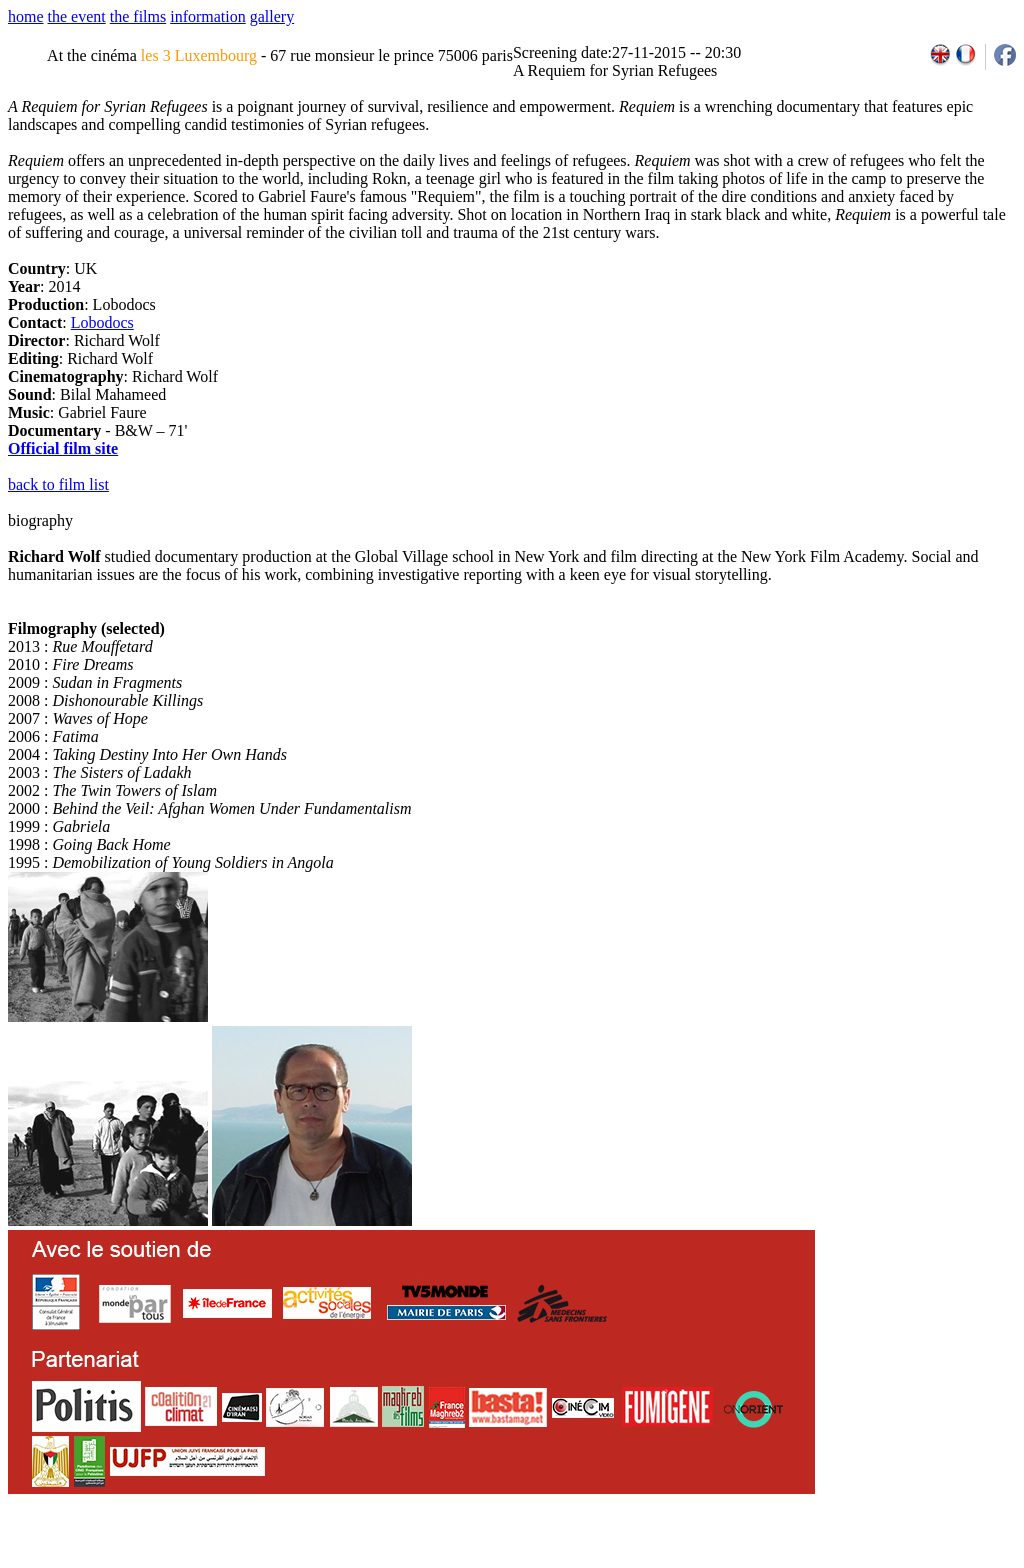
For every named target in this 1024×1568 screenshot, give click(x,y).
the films (138, 16)
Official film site (63, 448)
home (26, 16)
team (361, 1561)
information (208, 16)
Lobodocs (102, 322)
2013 (870, 1561)
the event (77, 16)
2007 (739, 1561)
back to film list (58, 484)
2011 (826, 1561)
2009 (783, 1561)
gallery (272, 16)
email (162, 1561)
